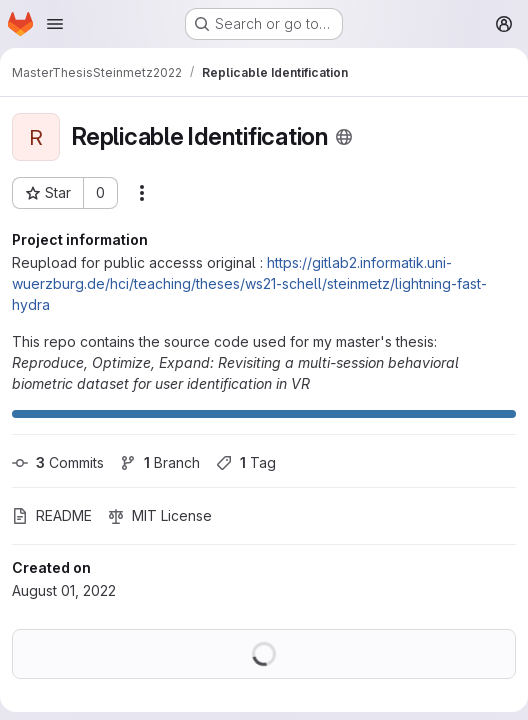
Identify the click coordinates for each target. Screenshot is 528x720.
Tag (246, 462)
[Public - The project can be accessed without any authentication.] (344, 137)
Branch (160, 462)
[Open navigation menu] (55, 24)
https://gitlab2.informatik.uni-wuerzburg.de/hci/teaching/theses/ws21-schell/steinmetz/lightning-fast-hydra (249, 283)
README (52, 515)
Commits (58, 462)
